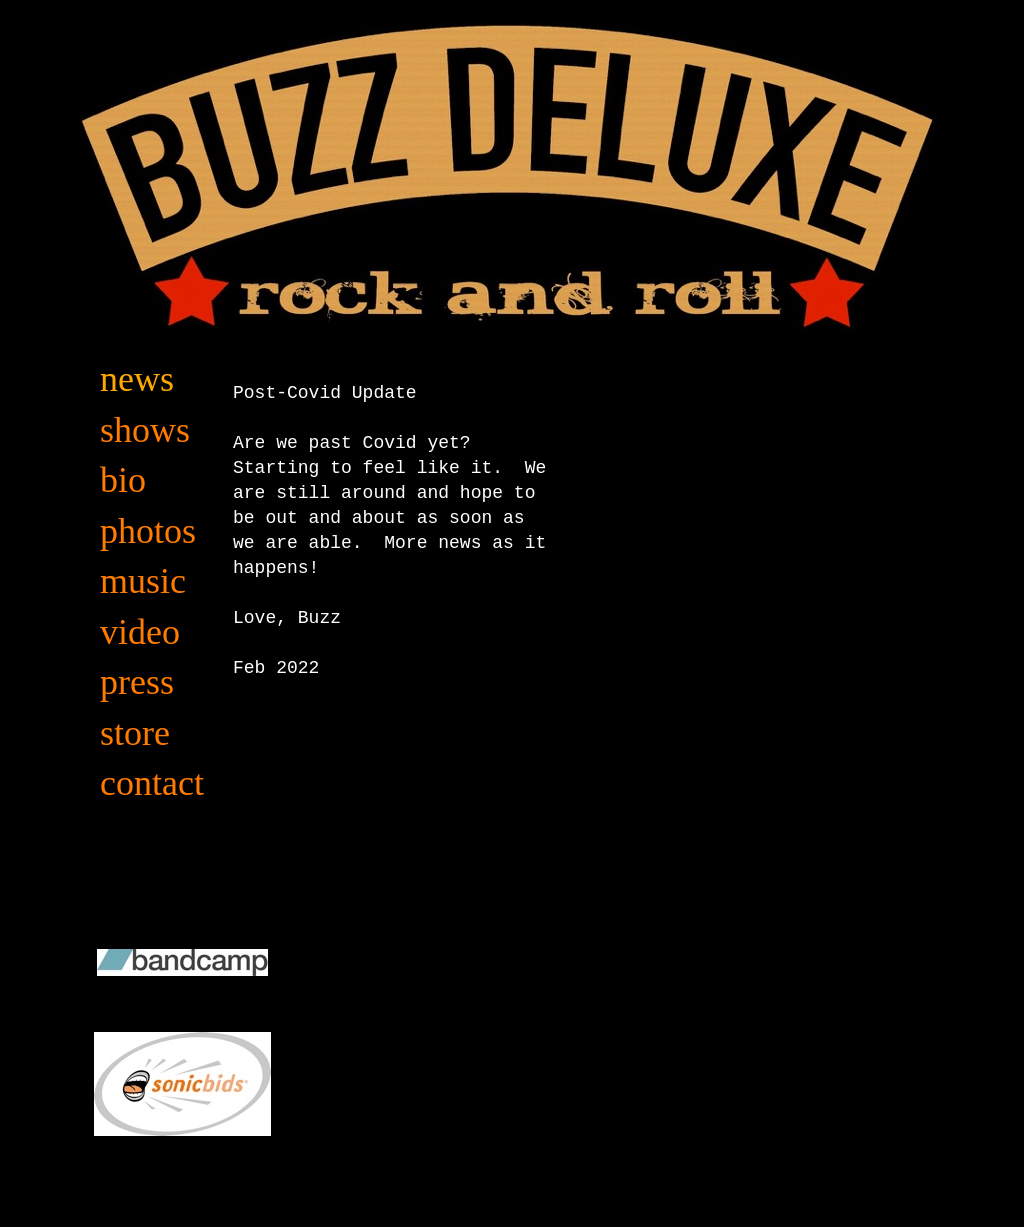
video (140, 632)
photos (148, 531)
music (143, 581)
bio (123, 480)
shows (145, 430)
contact (152, 783)
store (135, 733)
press (137, 682)
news (137, 379)
